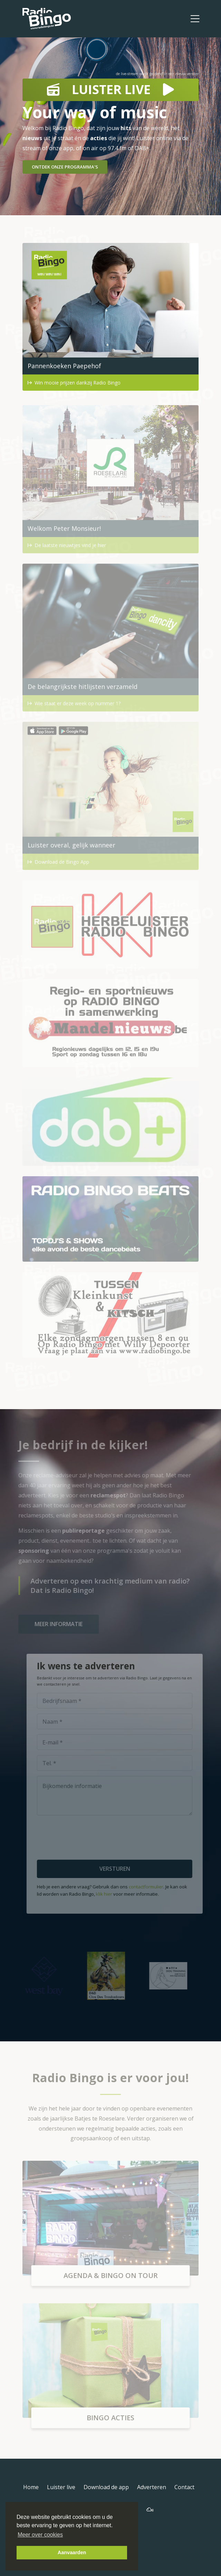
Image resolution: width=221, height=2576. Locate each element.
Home (31, 2487)
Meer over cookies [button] (40, 2535)
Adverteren (151, 2487)
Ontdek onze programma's (65, 167)
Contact (184, 2487)
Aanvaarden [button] (72, 2552)
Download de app (106, 2487)
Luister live (61, 2487)
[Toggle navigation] (195, 18)
